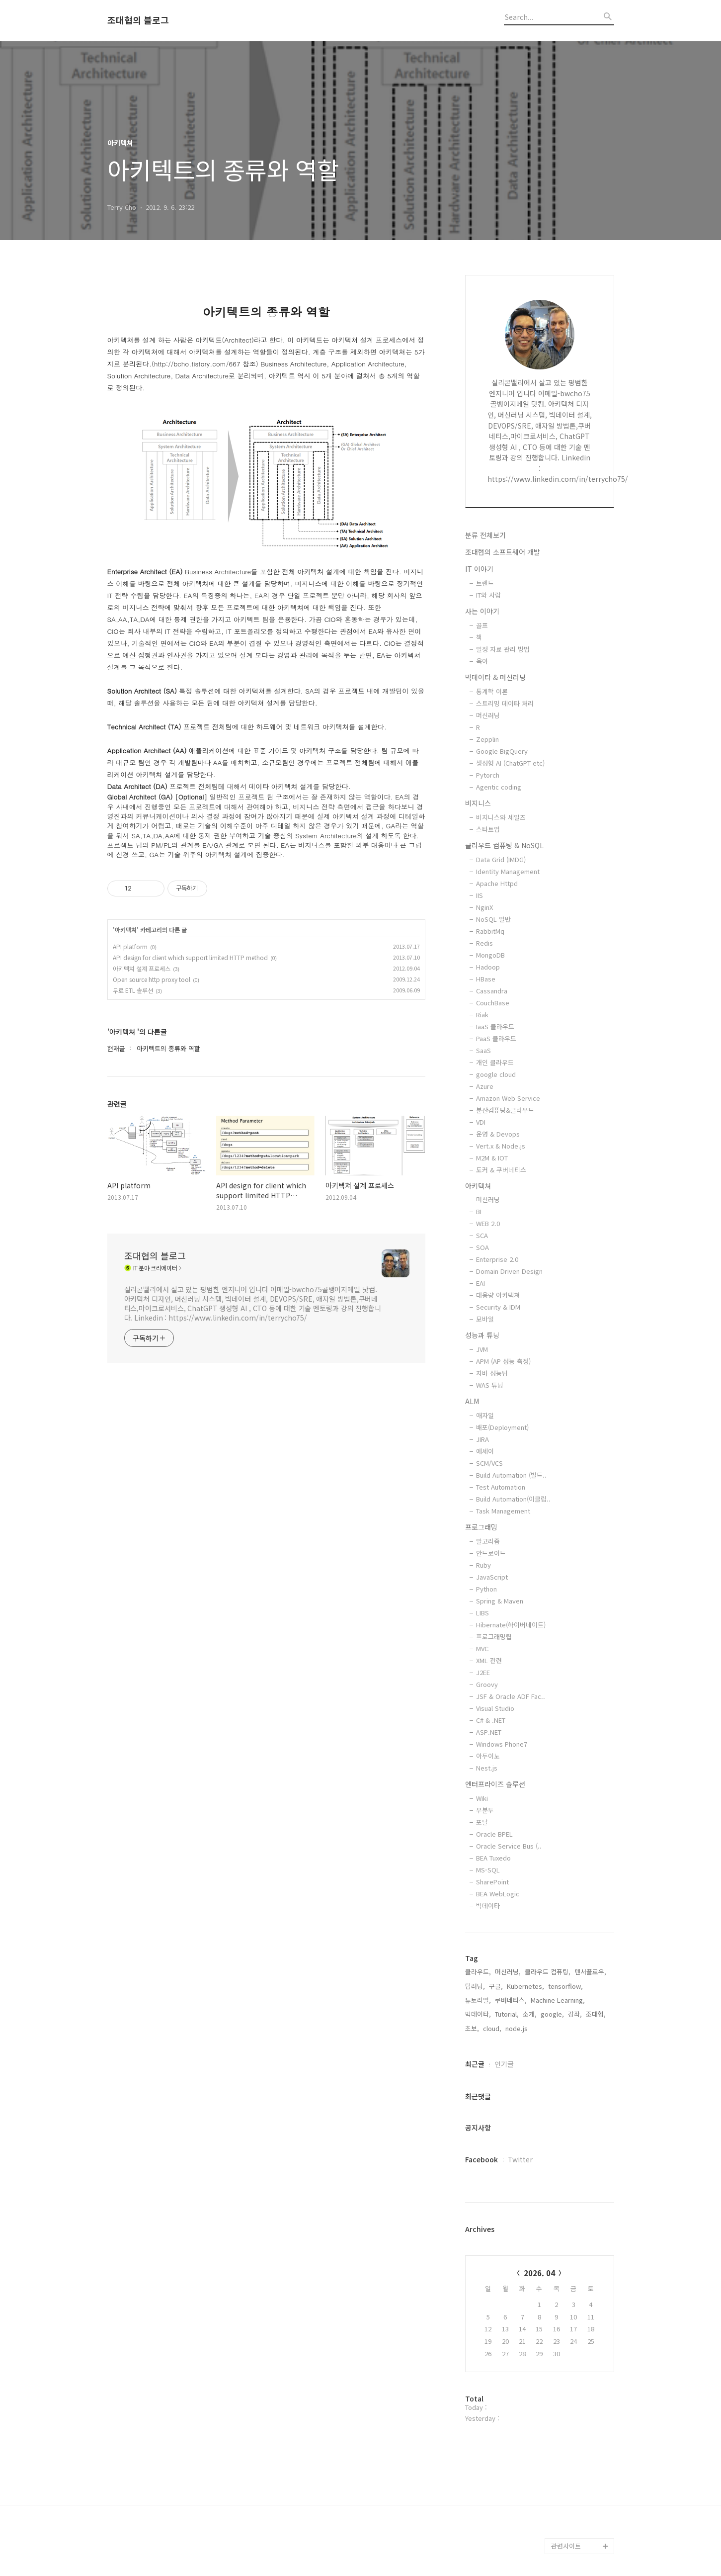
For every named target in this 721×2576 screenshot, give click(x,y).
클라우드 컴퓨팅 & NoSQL (504, 845)
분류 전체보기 (485, 535)
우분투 (485, 1810)
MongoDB (490, 955)
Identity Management (508, 871)
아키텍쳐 (126, 930)
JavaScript (492, 1577)
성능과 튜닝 (482, 1335)
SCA (482, 1235)
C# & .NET (490, 1720)
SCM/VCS (489, 1463)
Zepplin (487, 739)
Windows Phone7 (501, 1744)
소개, (530, 2014)
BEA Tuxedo (493, 1858)
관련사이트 (566, 2546)
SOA (482, 1247)
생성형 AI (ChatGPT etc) (510, 763)
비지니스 (478, 803)
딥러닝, (475, 1986)
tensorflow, (565, 1986)
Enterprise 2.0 (497, 1259)
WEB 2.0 (488, 1223)
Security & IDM (498, 1307)
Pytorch (487, 775)
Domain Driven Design (509, 1271)
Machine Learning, (558, 2000)
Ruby (483, 1565)
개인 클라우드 (495, 1062)
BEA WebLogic (497, 1893)
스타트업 (488, 829)
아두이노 (488, 1756)
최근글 (474, 2064)
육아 (482, 661)
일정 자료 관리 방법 (503, 649)
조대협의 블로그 (138, 20)
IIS (479, 895)
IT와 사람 (488, 595)
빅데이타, (478, 2014)
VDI (480, 1122)
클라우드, (478, 1971)
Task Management (503, 1510)
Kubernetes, (525, 1986)
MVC (482, 1648)
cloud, (492, 2028)
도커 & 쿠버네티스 (501, 1169)
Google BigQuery (502, 751)
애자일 (485, 1415)
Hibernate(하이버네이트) (511, 1624)
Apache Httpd (497, 883)
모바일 (485, 1319)
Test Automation (500, 1487)
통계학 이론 (492, 691)
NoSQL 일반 (493, 919)
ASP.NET (488, 1732)
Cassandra (491, 990)
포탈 (482, 1822)
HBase (485, 978)
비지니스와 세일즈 (501, 817)
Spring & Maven (499, 1600)
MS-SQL (488, 1869)
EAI (480, 1283)
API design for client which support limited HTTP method (190, 957)
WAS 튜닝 (489, 1385)
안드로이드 (491, 1553)
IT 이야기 (479, 569)
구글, (496, 1986)
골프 (482, 625)
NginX (484, 907)
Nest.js (486, 1768)
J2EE (483, 1672)
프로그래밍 (481, 1527)
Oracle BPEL (494, 1834)
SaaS (483, 1050)
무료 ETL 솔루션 (133, 990)
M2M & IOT (492, 1157)
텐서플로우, (590, 1971)
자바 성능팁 (492, 1373)
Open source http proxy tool (151, 979)
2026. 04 (539, 2273)
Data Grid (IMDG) (501, 859)
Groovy (487, 1684)
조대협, (596, 2014)
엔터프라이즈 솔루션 (495, 1784)
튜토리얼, (478, 2000)
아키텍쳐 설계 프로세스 (141, 968)
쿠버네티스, (511, 2000)
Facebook (481, 2159)
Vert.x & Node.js (500, 1146)
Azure (484, 1086)
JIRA (482, 1439)
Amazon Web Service (508, 1098)
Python (486, 1589)
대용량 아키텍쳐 (498, 1295)
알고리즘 (488, 1541)
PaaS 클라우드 (496, 1038)
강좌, (575, 2014)
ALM (472, 1401)
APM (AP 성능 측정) (503, 1361)
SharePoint (492, 1881)
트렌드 (485, 583)
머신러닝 (488, 715)
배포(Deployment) (502, 1427)
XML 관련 (489, 1660)
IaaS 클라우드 (495, 1026)
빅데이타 (488, 1905)
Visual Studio (495, 1708)
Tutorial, (507, 2014)
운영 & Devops (498, 1134)
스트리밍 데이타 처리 (505, 703)
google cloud (496, 1074)
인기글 (504, 2064)
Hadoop (488, 967)
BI (478, 1211)
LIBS (482, 1612)
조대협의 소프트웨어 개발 (502, 552)
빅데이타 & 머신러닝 (495, 677)
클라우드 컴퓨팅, (547, 1971)
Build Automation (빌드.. (511, 1475)
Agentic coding (498, 787)
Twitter (520, 2159)
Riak (482, 1014)
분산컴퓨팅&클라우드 (505, 1110)
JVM (482, 1349)
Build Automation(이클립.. (513, 1499)
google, (552, 2014)
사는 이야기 (482, 611)
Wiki (482, 1798)
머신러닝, (508, 1971)
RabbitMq (490, 931)
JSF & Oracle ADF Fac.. (510, 1696)
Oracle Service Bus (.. (509, 1846)
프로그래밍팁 (494, 1636)
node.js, (517, 2028)
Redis (484, 943)
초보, (472, 2028)
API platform (130, 946)
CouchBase (492, 1002)
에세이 (485, 1451)
